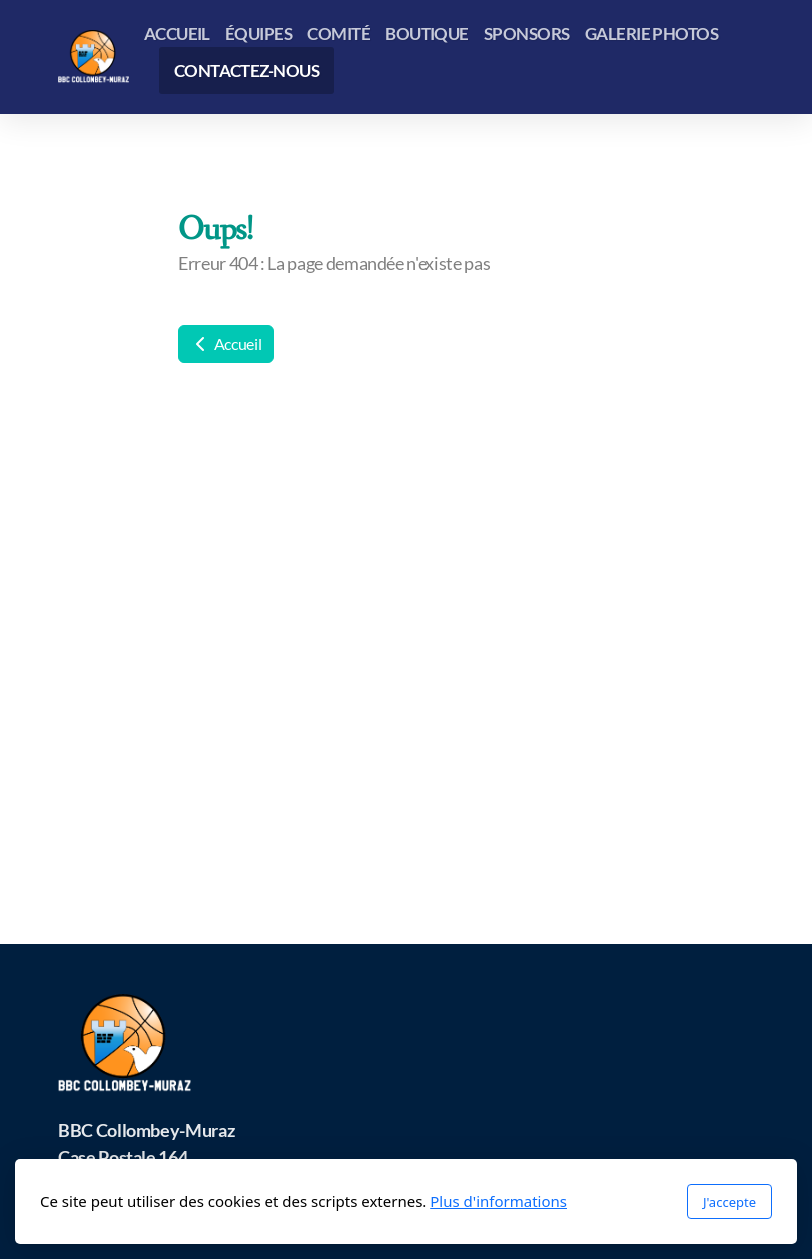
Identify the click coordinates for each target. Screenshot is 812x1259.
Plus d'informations (498, 1201)
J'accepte (729, 1202)
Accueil (226, 343)
